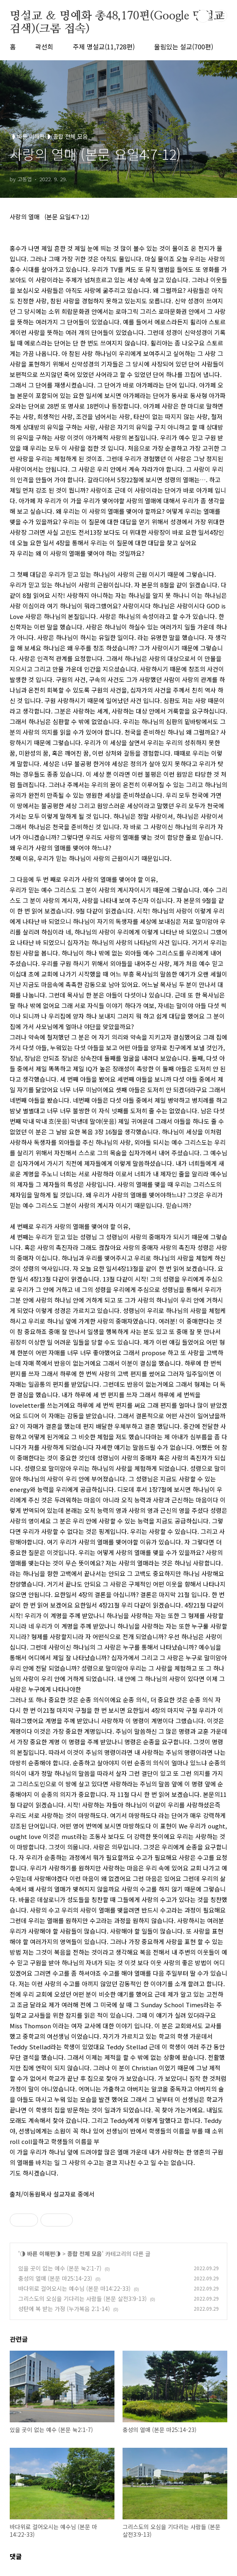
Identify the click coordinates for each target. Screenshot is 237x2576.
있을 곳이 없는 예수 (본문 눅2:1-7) (60, 2268)
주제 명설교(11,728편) (104, 46)
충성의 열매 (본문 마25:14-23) (55, 2278)
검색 (203, 16)
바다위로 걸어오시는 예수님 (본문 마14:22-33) (74, 2288)
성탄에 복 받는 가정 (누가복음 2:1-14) (64, 2309)
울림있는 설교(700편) (183, 46)
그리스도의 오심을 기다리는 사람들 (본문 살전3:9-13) (82, 2298)
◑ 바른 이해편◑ (40, 2254)
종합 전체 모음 (84, 2254)
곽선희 (44, 46)
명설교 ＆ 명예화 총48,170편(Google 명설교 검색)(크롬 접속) (117, 17)
